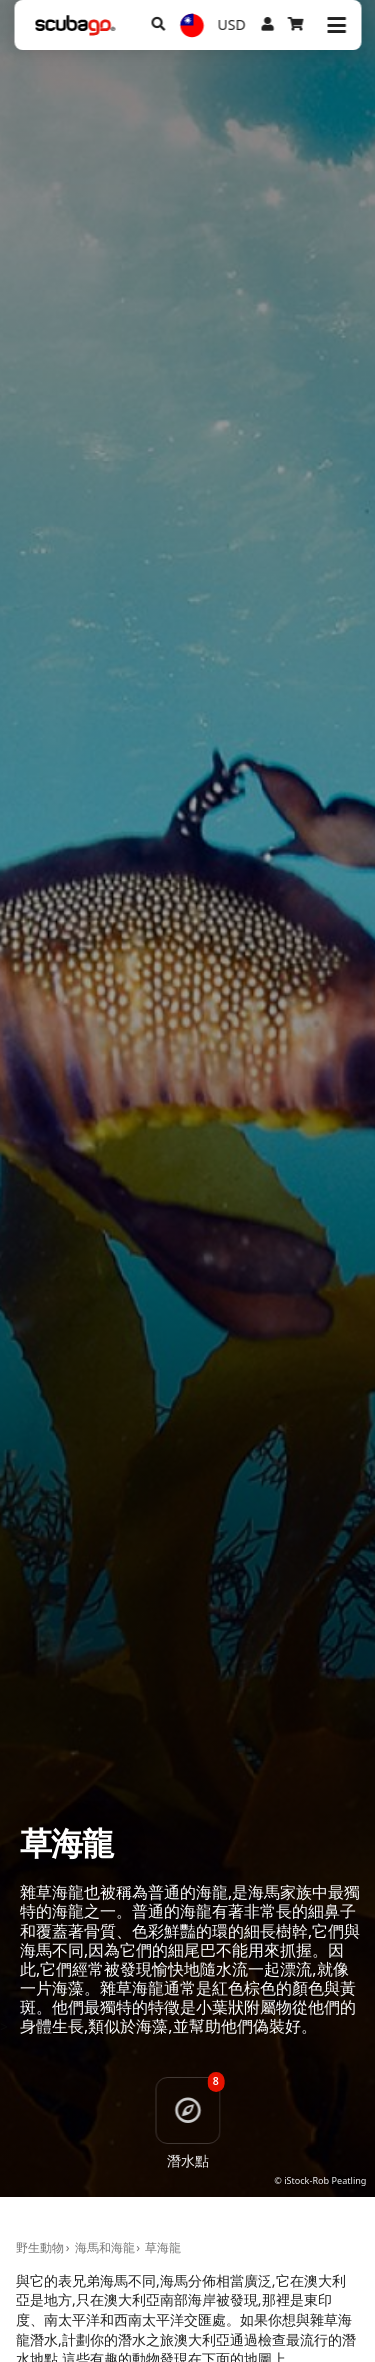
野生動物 (40, 2247)
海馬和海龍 (105, 2247)
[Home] (75, 25)
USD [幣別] (232, 24)
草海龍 (163, 2247)
